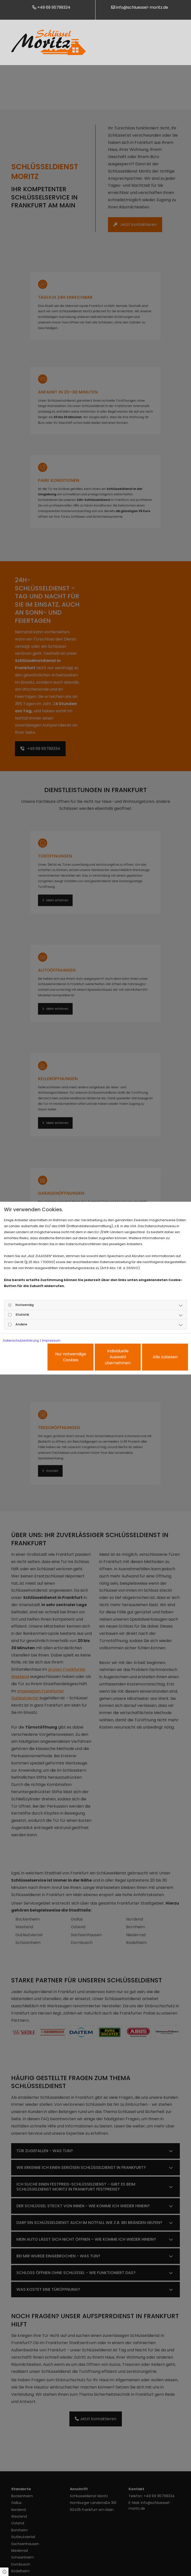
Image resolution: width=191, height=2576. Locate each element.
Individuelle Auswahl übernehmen (118, 1357)
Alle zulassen (165, 1357)
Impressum (51, 1340)
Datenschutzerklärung (21, 1340)
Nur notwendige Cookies (70, 1357)
